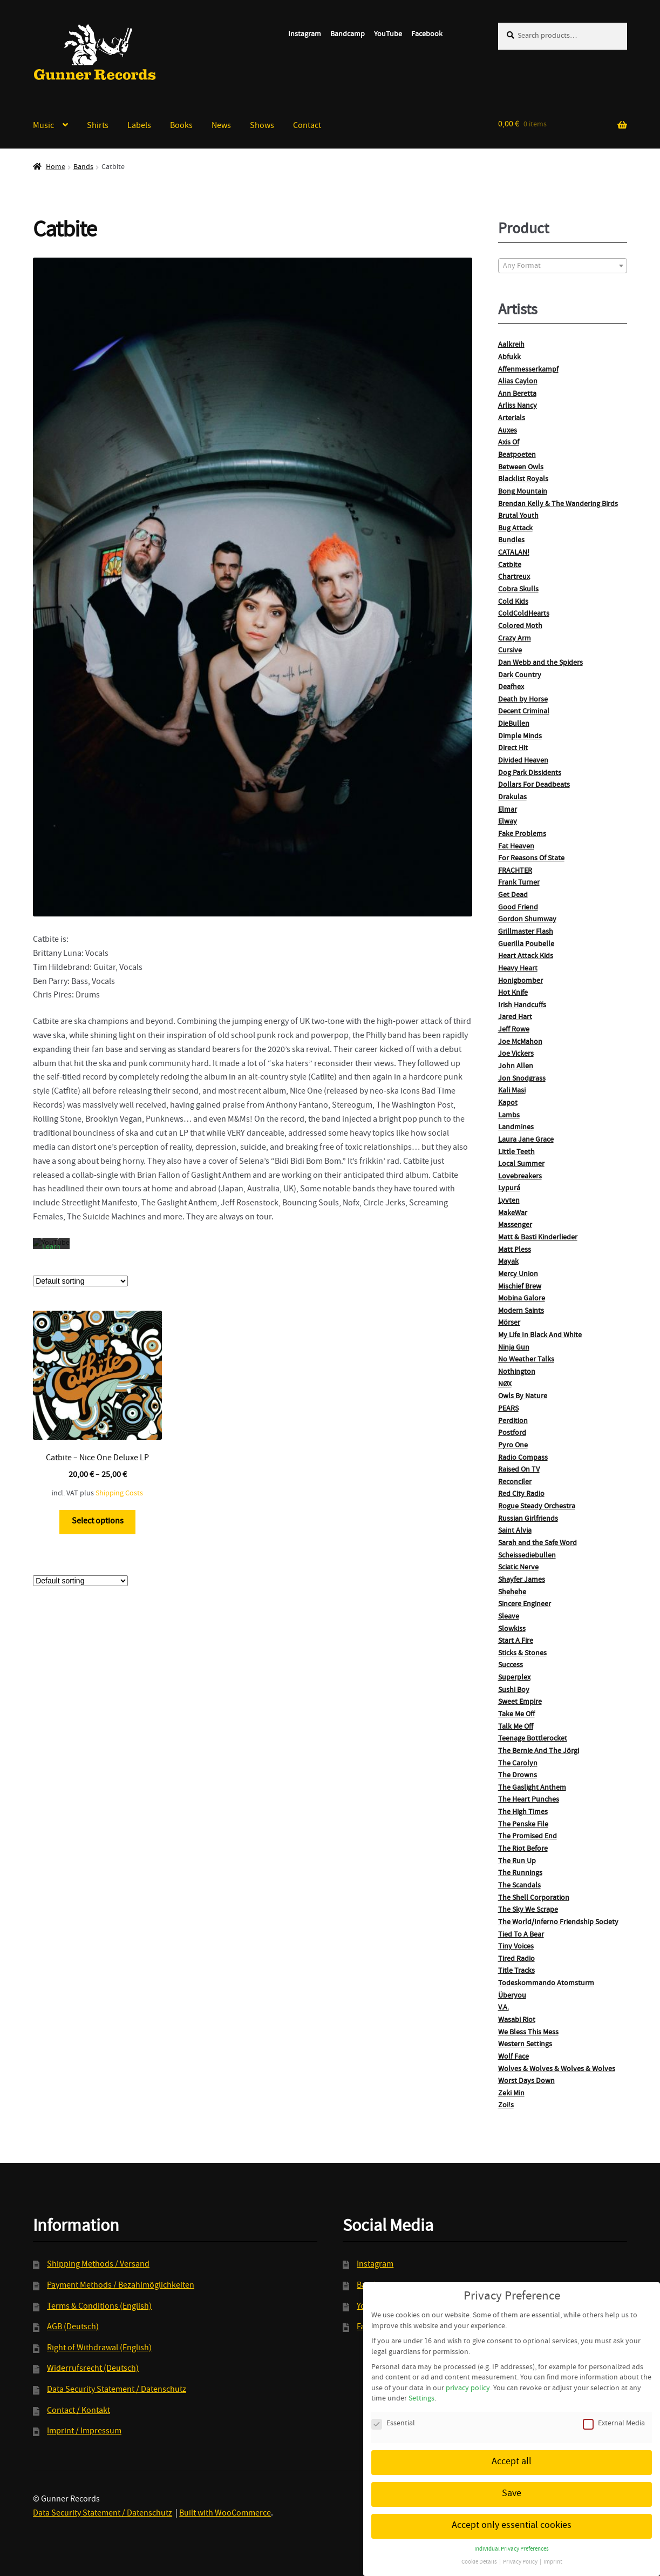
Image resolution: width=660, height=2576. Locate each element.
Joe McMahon (520, 1042)
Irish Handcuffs (522, 1005)
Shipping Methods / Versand (98, 2264)
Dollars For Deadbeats (534, 785)
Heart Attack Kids (525, 956)
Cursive (510, 651)
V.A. (503, 2008)
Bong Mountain (522, 492)
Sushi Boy (513, 1690)
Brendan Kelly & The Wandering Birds (558, 504)
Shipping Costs (119, 1482)
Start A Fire (515, 1641)
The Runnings (520, 1873)
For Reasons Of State (531, 859)
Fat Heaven (516, 847)
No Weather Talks (526, 1360)
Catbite (509, 565)
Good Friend (518, 908)
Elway (507, 822)
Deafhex (511, 687)
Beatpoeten (517, 455)
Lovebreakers (520, 1177)
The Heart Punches (528, 1800)
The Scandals (519, 1886)
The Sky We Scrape (528, 1910)
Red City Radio (521, 1494)
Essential (393, 2413)
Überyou (512, 1996)
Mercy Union (518, 1274)
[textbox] (563, 266)
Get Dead (513, 895)
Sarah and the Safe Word (537, 1543)
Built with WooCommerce (225, 2513)
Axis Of (508, 443)
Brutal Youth (518, 516)
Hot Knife (513, 993)
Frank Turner (519, 883)
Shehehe (512, 1593)
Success (510, 1665)
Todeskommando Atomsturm (546, 1984)
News (221, 126)
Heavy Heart (517, 969)
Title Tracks (516, 1971)
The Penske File (523, 1825)
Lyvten (509, 1201)
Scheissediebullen (527, 1556)
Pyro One (513, 1446)
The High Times (523, 1812)
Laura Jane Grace (526, 1140)
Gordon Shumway (527, 920)
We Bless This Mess (528, 2033)
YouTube (388, 35)
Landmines (516, 1128)
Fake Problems (522, 834)
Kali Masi (512, 1091)
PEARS (508, 1409)
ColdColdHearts (523, 614)
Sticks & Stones (522, 1654)
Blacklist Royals (523, 479)
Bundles (511, 541)
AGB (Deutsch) (73, 2327)
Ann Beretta (517, 394)
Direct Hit (513, 748)
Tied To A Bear (521, 1935)
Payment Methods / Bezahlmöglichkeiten (120, 2286)
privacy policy (468, 2377)
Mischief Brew (519, 1287)
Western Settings (525, 2045)
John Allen (515, 1067)
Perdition (513, 1421)
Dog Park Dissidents (529, 773)
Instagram (304, 35)
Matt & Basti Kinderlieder (537, 1238)
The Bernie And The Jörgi (538, 1751)
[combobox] (562, 265)
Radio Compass (523, 1458)
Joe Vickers (516, 1054)
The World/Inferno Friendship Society (558, 1922)
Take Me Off (516, 1715)
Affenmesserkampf (528, 370)
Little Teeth (516, 1152)
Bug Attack (515, 529)
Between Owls (520, 468)
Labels (139, 126)
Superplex (514, 1678)
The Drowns (517, 1776)
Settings (421, 2387)
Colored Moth (520, 626)
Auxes (507, 431)
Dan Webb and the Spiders (540, 663)
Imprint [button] (552, 2551)
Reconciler (515, 1482)
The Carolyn (517, 1764)
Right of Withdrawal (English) (99, 2348)
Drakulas (512, 798)
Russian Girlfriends (528, 1519)
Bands (83, 167)
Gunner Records (95, 52)
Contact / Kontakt (78, 2411)
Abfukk (509, 357)
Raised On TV (519, 1470)
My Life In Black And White (540, 1335)
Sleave (508, 1617)
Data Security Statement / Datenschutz (116, 2390)
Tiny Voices (516, 1947)
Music (43, 126)
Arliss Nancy (517, 406)
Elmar (507, 810)
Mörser (509, 1323)
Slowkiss (512, 1629)
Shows (262, 126)
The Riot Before (523, 1849)
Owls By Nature (522, 1396)
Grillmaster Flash (525, 932)
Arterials (511, 418)
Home (55, 167)
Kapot (508, 1103)
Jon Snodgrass (522, 1079)
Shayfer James (521, 1580)
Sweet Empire (520, 1702)
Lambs (509, 1116)
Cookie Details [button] (479, 2551)
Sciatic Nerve (518, 1568)
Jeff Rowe (513, 1030)
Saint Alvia (515, 1531)
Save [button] (511, 2482)
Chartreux (514, 577)
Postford (512, 1433)
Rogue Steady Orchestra (536, 1507)
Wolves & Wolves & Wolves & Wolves (556, 2069)
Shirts (97, 126)
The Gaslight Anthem (532, 1788)
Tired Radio (516, 1959)
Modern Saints (521, 1311)
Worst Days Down (526, 2081)
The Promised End (527, 1837)
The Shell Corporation (533, 1898)
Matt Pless (514, 1250)
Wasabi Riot (516, 2020)
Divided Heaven (523, 761)
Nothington (516, 1372)
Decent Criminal (523, 712)
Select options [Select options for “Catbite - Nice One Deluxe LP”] (98, 1510)
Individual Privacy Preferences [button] (511, 2537)
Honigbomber (520, 981)
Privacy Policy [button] (521, 2551)
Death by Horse (523, 700)
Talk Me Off (515, 1727)
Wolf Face (513, 2057)
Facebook (427, 35)
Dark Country (519, 676)
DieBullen (513, 724)
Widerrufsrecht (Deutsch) (93, 2369)
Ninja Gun (513, 1348)
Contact (307, 126)
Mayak (508, 1262)
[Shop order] (80, 1269)
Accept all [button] (512, 2450)
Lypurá (509, 1189)
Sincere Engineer (524, 1604)
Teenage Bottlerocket (532, 1739)
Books (181, 126)
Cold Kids (513, 602)
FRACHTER (515, 871)
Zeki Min (511, 2094)
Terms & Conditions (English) (99, 2307)
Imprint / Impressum (84, 2431)
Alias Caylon (517, 382)
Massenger (515, 1225)
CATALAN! (513, 553)
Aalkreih (511, 345)
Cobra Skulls (518, 590)
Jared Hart (515, 1017)
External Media (614, 2413)
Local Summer (521, 1164)
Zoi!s (506, 2106)
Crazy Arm (514, 639)
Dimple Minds (520, 737)
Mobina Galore (521, 1299)
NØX (505, 1385)
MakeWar (512, 1213)
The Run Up (517, 1861)
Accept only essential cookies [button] (511, 2514)
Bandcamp (347, 35)
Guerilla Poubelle (526, 944)
